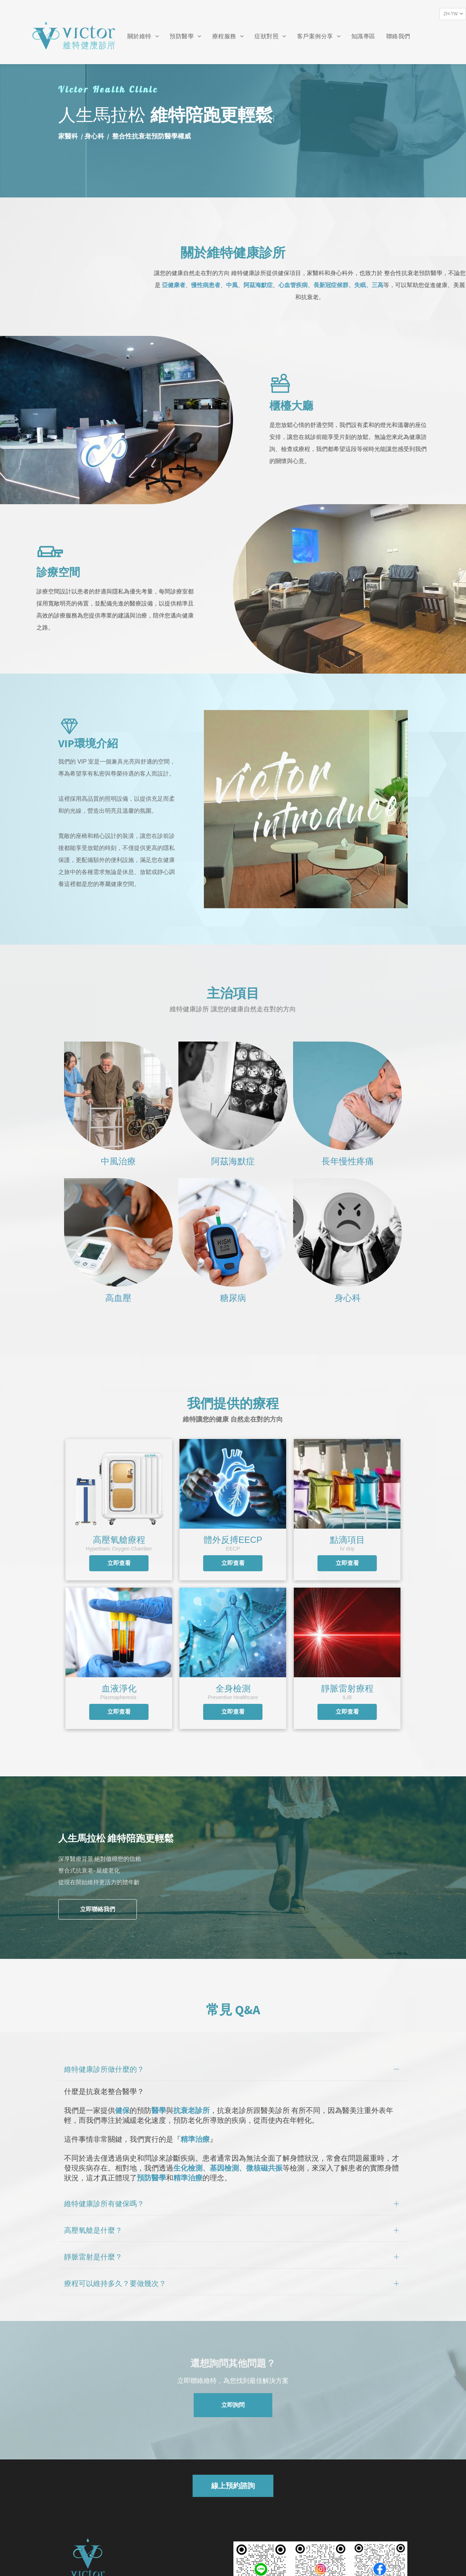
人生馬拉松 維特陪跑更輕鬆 (116, 1838)
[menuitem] (143, 36)
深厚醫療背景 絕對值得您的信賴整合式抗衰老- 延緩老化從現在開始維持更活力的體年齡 (99, 1870)
